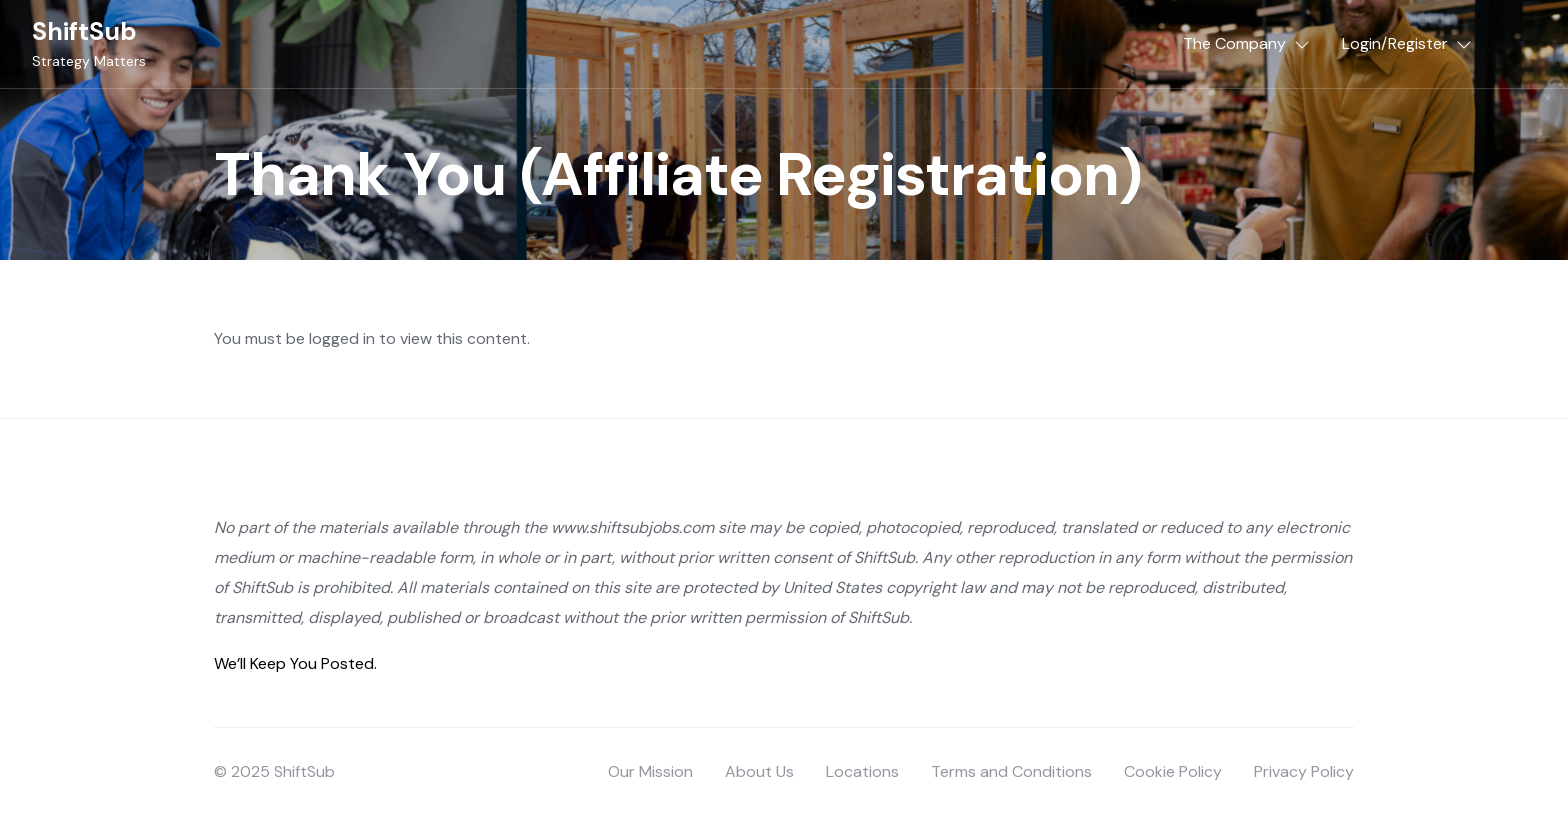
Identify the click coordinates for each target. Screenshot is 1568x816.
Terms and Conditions (1011, 771)
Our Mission (650, 771)
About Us (759, 771)
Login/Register (1395, 43)
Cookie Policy (1173, 771)
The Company (1234, 43)
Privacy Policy (1304, 771)
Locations (862, 771)
